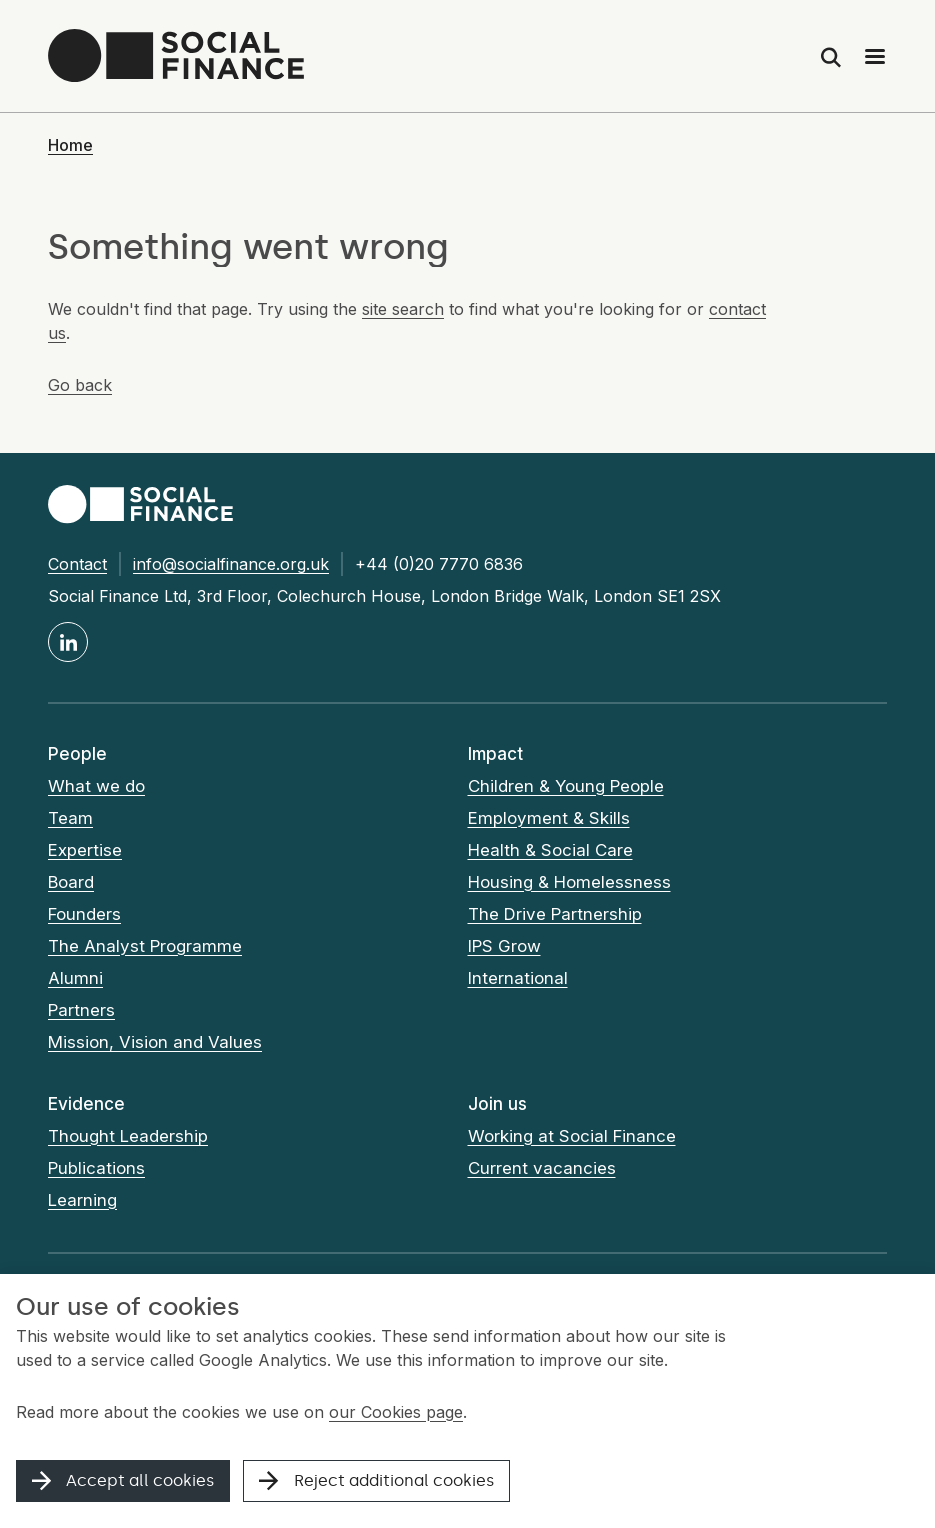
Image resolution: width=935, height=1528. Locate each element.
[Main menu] (875, 56)
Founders (84, 914)
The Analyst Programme (145, 946)
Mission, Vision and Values (155, 1042)
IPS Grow (504, 946)
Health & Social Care (550, 850)
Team (70, 818)
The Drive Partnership (555, 914)
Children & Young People (566, 786)
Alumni (75, 978)
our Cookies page (396, 1412)
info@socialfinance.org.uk (231, 564)
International (518, 978)
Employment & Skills (549, 818)
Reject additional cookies (376, 1480)
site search (403, 309)
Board (71, 882)
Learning (83, 1200)
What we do (96, 786)
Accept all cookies (123, 1480)
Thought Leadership (128, 1136)
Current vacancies (542, 1168)
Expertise (85, 850)
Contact (77, 564)
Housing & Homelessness (570, 882)
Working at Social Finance (572, 1136)
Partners (81, 1010)
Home (70, 145)
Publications (96, 1168)
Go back (80, 385)
